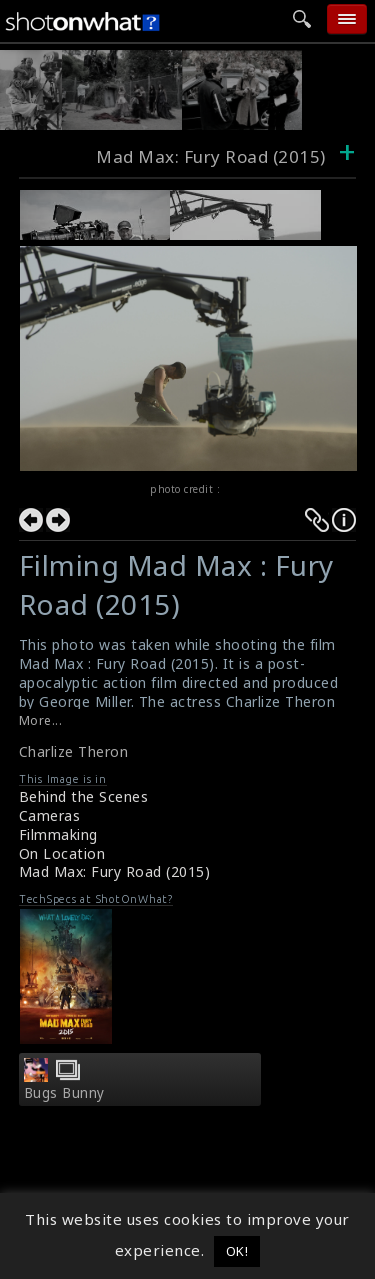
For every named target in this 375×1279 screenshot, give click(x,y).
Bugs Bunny (64, 1093)
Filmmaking (58, 834)
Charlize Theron (74, 751)
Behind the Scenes (84, 796)
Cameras (50, 815)
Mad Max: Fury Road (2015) (115, 871)
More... (41, 720)
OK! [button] (237, 1251)
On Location (62, 853)
